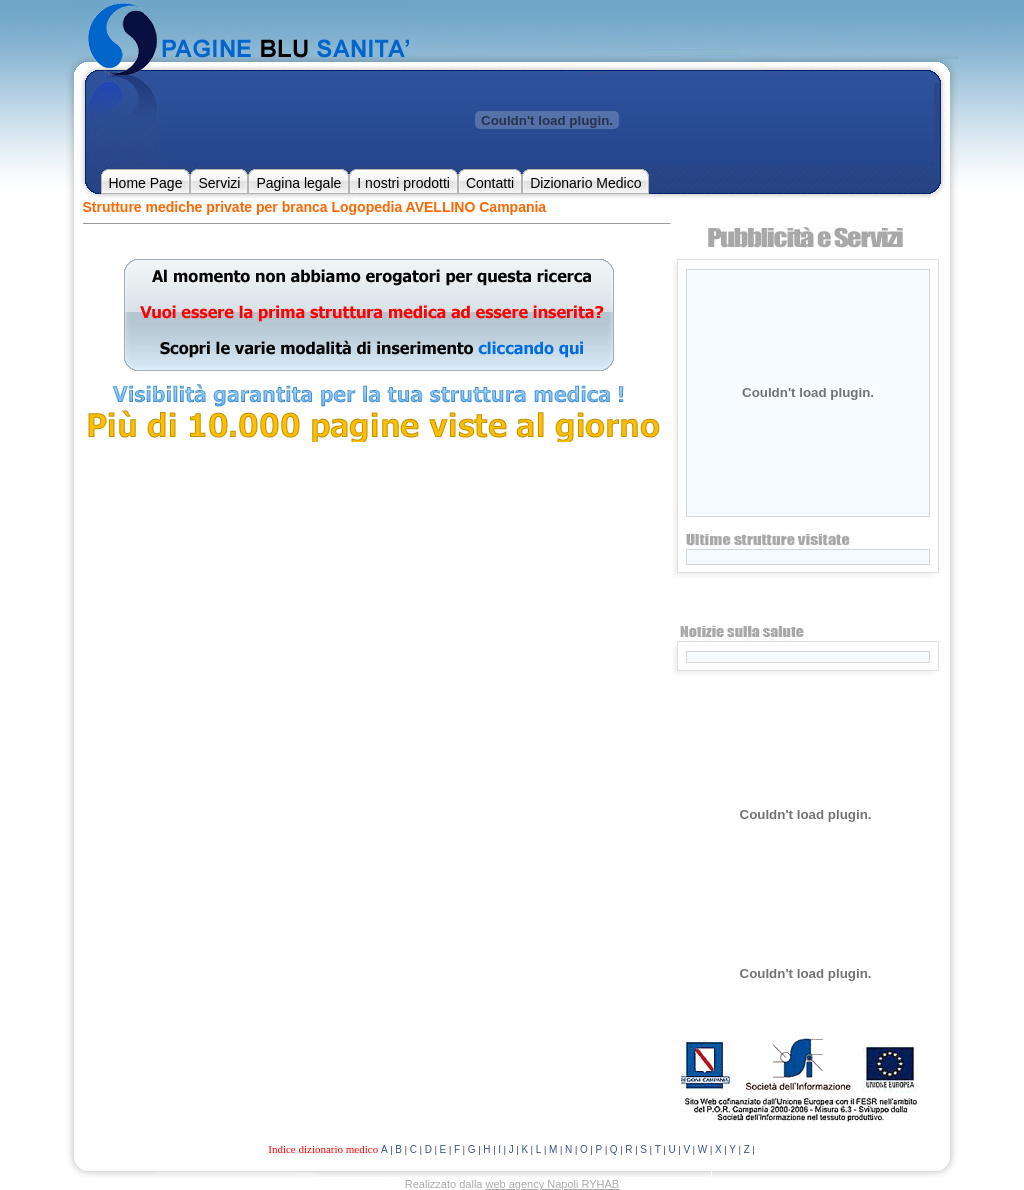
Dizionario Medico (585, 183)
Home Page (146, 183)
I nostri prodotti (403, 183)
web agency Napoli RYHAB (553, 1184)
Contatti (490, 183)
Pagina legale (298, 183)
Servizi (219, 183)
